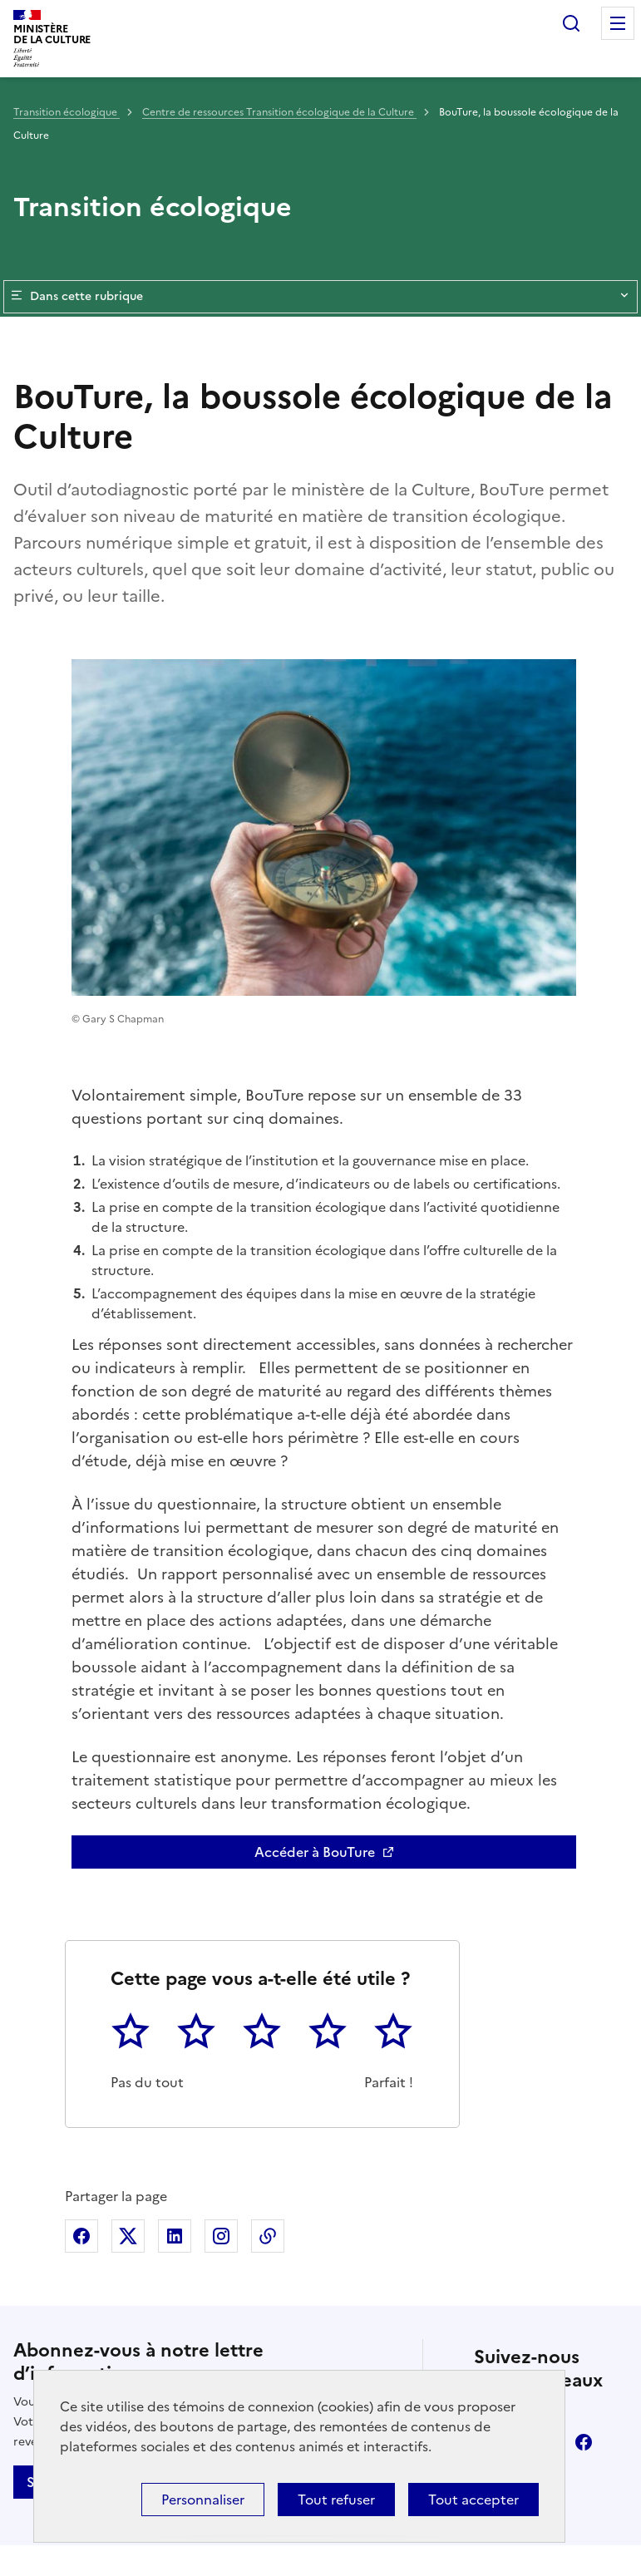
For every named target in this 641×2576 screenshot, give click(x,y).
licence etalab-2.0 (351, 2554)
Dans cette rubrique (320, 297)
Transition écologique (66, 112)
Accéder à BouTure (314, 1530)
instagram (490, 2166)
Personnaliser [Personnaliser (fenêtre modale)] (202, 2500)
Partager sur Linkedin (174, 1913)
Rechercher (571, 23)
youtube (537, 2166)
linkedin (537, 2119)
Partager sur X (128, 1913)
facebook (583, 2119)
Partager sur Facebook (81, 1913)
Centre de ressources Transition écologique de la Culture (279, 112)
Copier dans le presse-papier (267, 1913)
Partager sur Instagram (221, 1913)
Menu (617, 23)
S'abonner (59, 2160)
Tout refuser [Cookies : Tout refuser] (336, 2500)
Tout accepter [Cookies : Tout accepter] (473, 2500)
